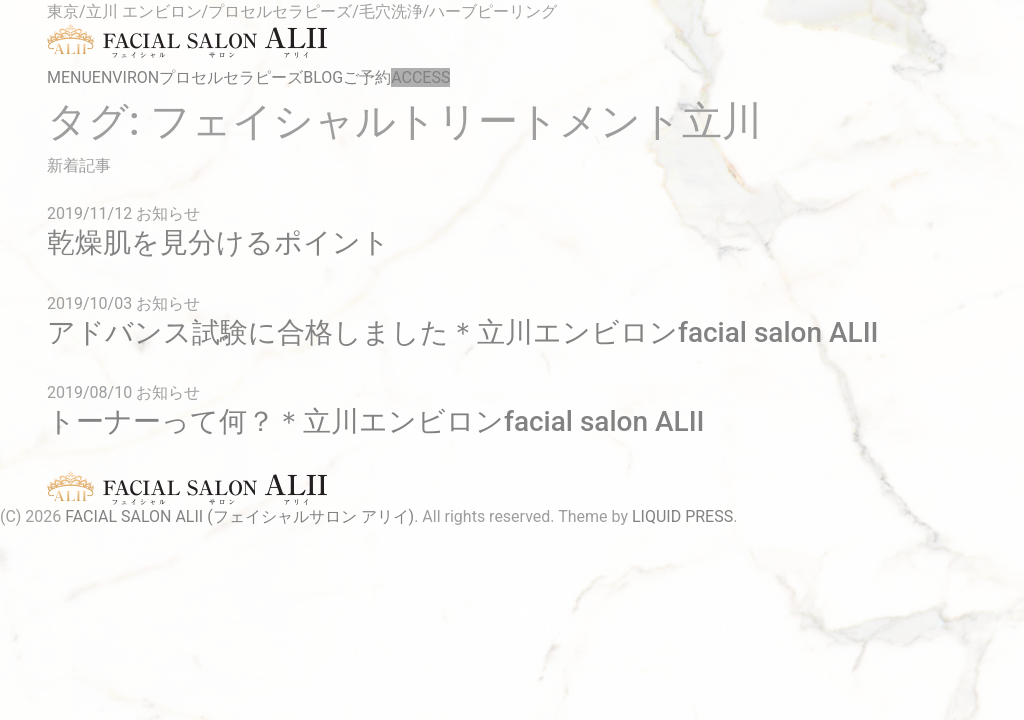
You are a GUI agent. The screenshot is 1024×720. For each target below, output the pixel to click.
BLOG (323, 77)
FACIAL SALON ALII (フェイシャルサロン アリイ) (239, 516)
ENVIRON (125, 77)
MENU (69, 77)
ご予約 (367, 77)
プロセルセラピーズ (231, 77)
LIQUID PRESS (682, 516)
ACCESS (420, 77)
